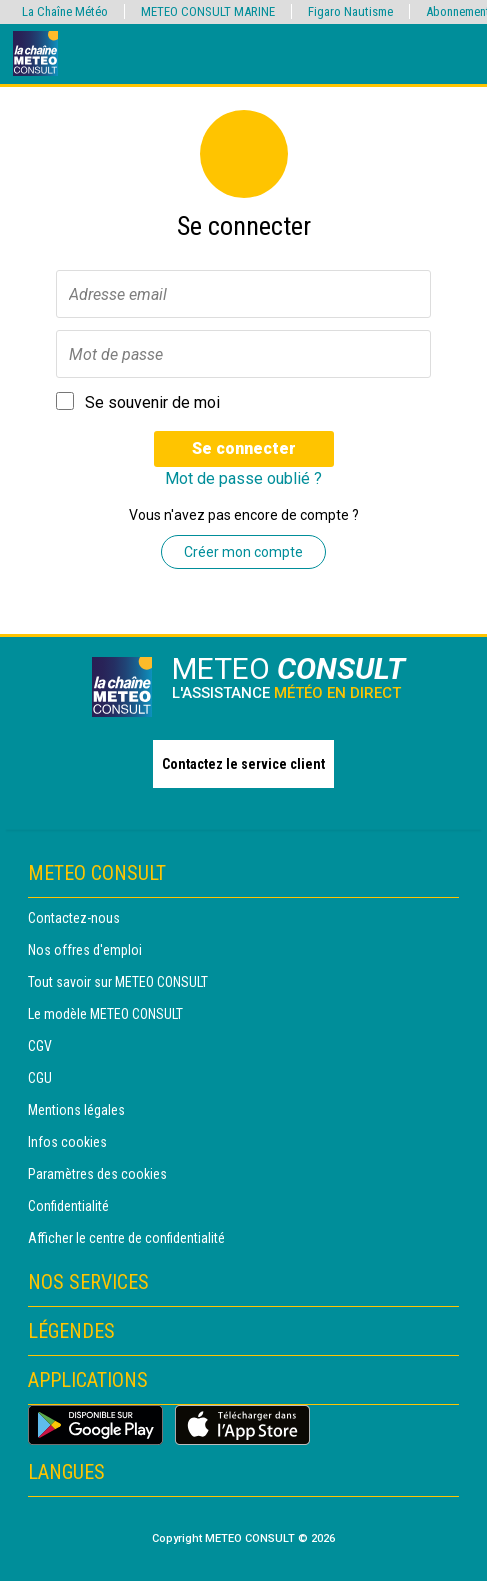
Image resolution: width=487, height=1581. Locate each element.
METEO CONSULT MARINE (208, 11)
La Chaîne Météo (65, 11)
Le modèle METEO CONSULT (105, 1014)
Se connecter (244, 448)
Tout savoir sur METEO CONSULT (118, 982)
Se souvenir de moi (152, 402)
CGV (40, 1046)
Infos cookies (67, 1142)
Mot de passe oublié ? (243, 478)
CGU (40, 1078)
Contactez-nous (74, 918)
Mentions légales (76, 1110)
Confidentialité (68, 1206)
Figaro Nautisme (350, 11)
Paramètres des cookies (97, 1174)
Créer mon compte (243, 552)
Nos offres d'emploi (85, 950)
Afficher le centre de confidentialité (126, 1238)
